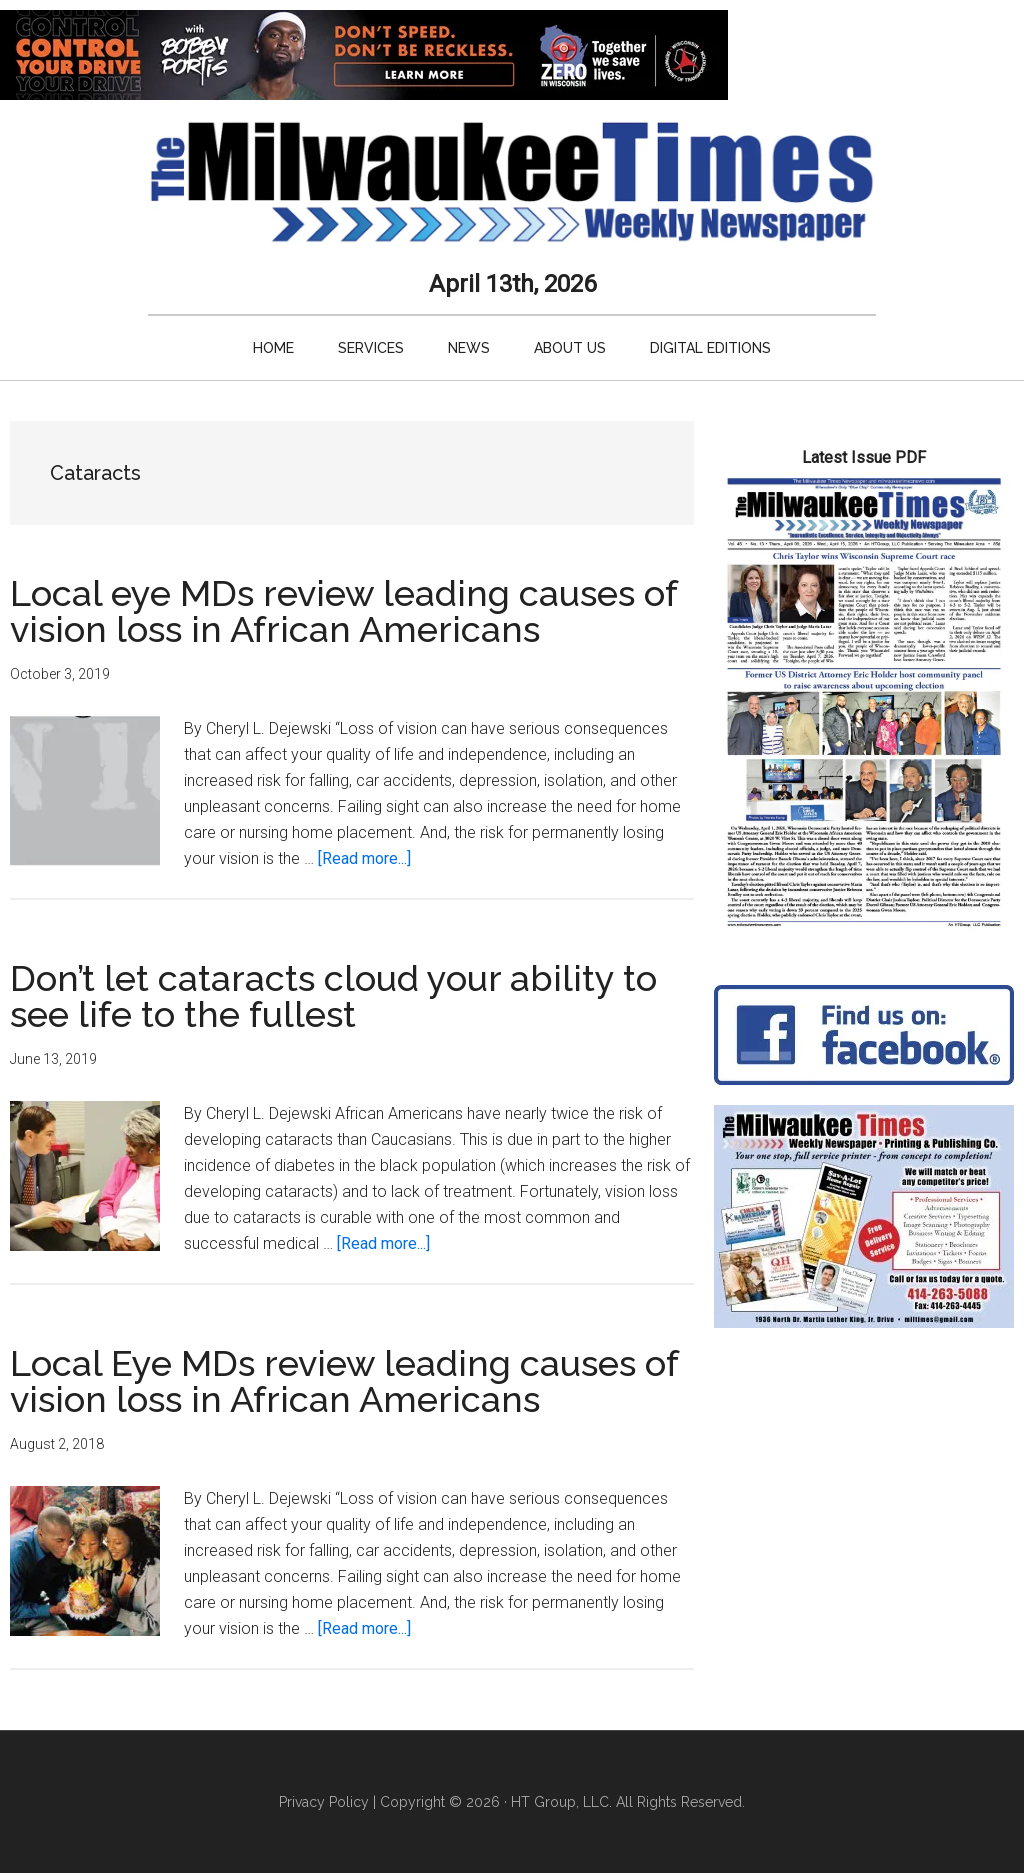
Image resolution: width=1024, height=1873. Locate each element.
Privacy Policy (324, 1802)
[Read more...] (364, 858)
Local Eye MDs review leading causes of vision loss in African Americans (344, 1381)
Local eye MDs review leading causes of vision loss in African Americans (343, 611)
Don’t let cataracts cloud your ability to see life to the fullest (333, 996)
